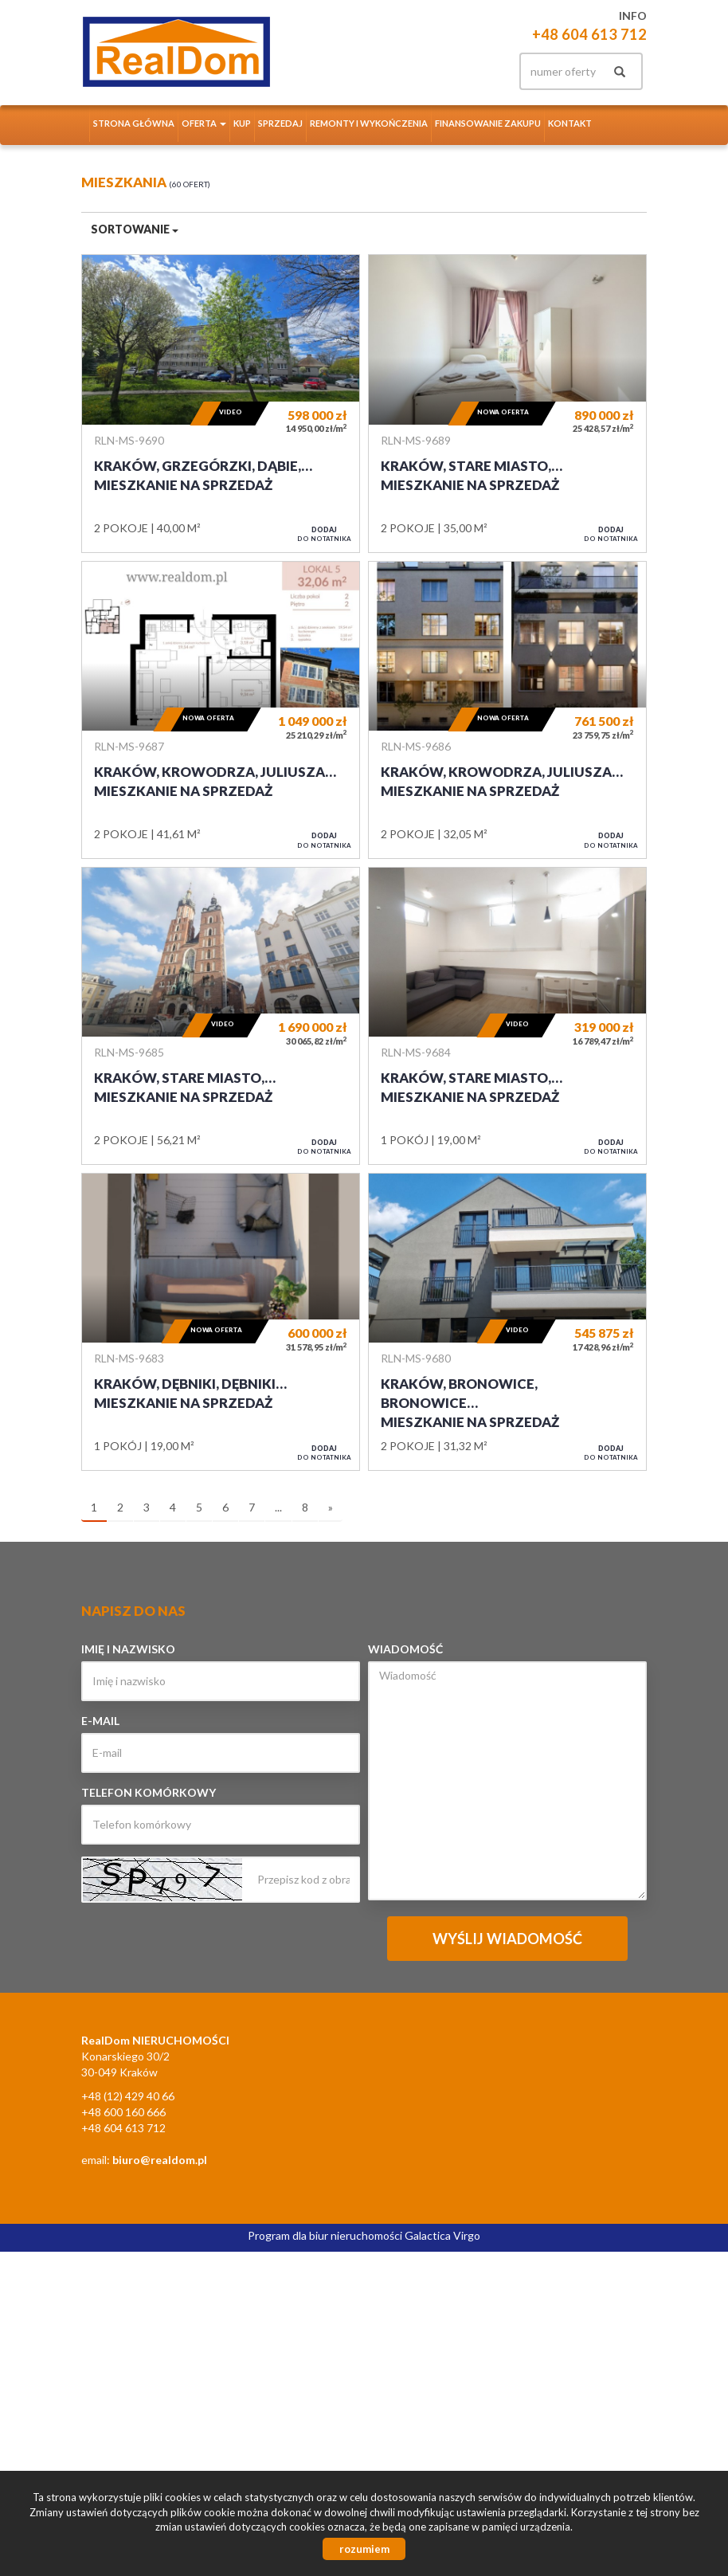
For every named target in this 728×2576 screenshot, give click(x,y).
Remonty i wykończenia (369, 123)
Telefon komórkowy (148, 1792)
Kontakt (570, 123)
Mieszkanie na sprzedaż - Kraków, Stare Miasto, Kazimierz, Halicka (507, 403)
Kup (242, 123)
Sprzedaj (280, 123)
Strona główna (133, 123)
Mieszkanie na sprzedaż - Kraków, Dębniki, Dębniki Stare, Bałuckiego (220, 1322)
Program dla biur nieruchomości (326, 2235)
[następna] (330, 1508)
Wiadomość (405, 1649)
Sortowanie (134, 229)
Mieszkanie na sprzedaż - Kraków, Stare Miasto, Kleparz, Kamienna (507, 1016)
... (278, 1507)
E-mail (100, 1720)
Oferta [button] (204, 123)
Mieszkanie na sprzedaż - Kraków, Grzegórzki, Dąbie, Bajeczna (220, 403)
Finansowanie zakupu (488, 123)
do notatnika (324, 534)
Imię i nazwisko (128, 1649)
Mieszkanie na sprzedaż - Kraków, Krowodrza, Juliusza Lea (220, 710)
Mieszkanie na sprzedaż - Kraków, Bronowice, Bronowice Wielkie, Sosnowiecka (507, 1322)
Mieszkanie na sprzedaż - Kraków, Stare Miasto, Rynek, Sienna (220, 1016)
